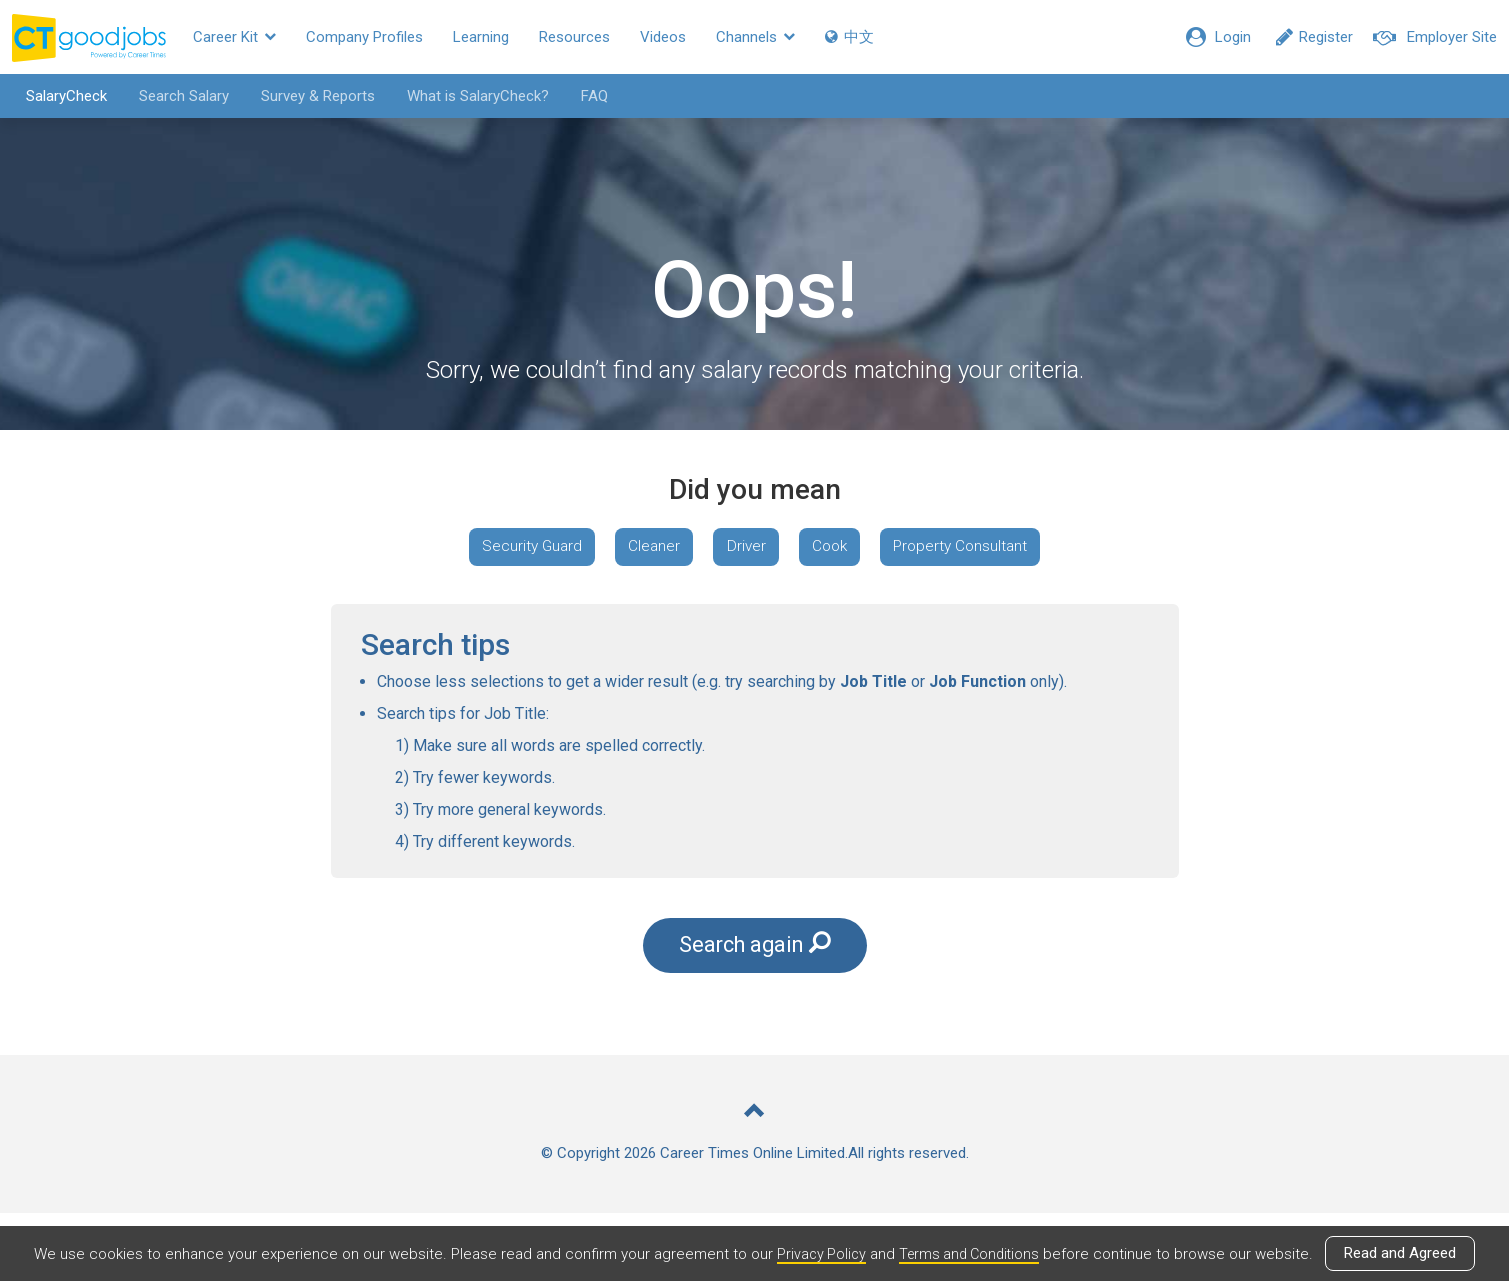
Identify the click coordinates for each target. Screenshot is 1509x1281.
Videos (663, 37)
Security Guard (611, 548)
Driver (840, 548)
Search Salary (173, 96)
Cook (931, 548)
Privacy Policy (818, 1254)
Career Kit (234, 37)
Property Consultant (754, 606)
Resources (574, 37)
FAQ (583, 96)
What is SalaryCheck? (467, 96)
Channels (755, 37)
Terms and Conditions (971, 1254)
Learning (481, 37)
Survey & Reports (307, 96)
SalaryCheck (55, 96)
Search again (755, 1011)
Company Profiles (364, 37)
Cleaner (741, 548)
